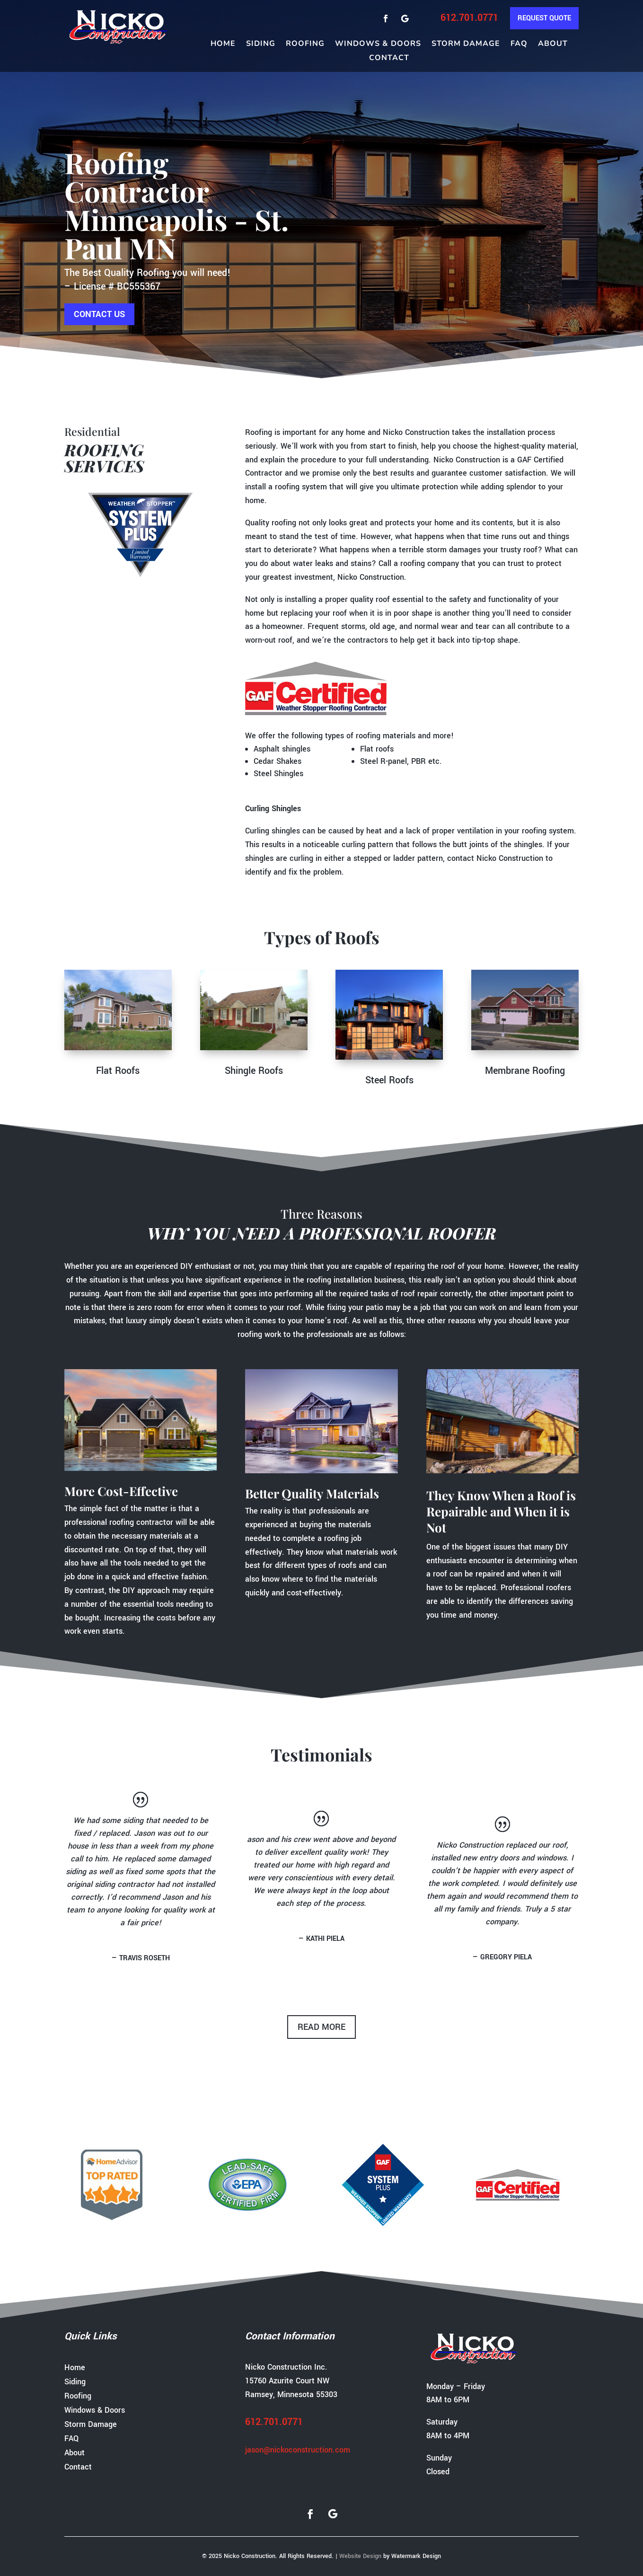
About (553, 44)
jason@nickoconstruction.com (297, 2449)
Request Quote (544, 18)
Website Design (360, 2556)
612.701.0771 (469, 18)
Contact (389, 58)
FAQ (519, 44)
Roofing (305, 44)
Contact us (99, 314)
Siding (260, 44)
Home (223, 44)
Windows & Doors (378, 44)
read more (321, 2027)
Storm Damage (466, 44)
